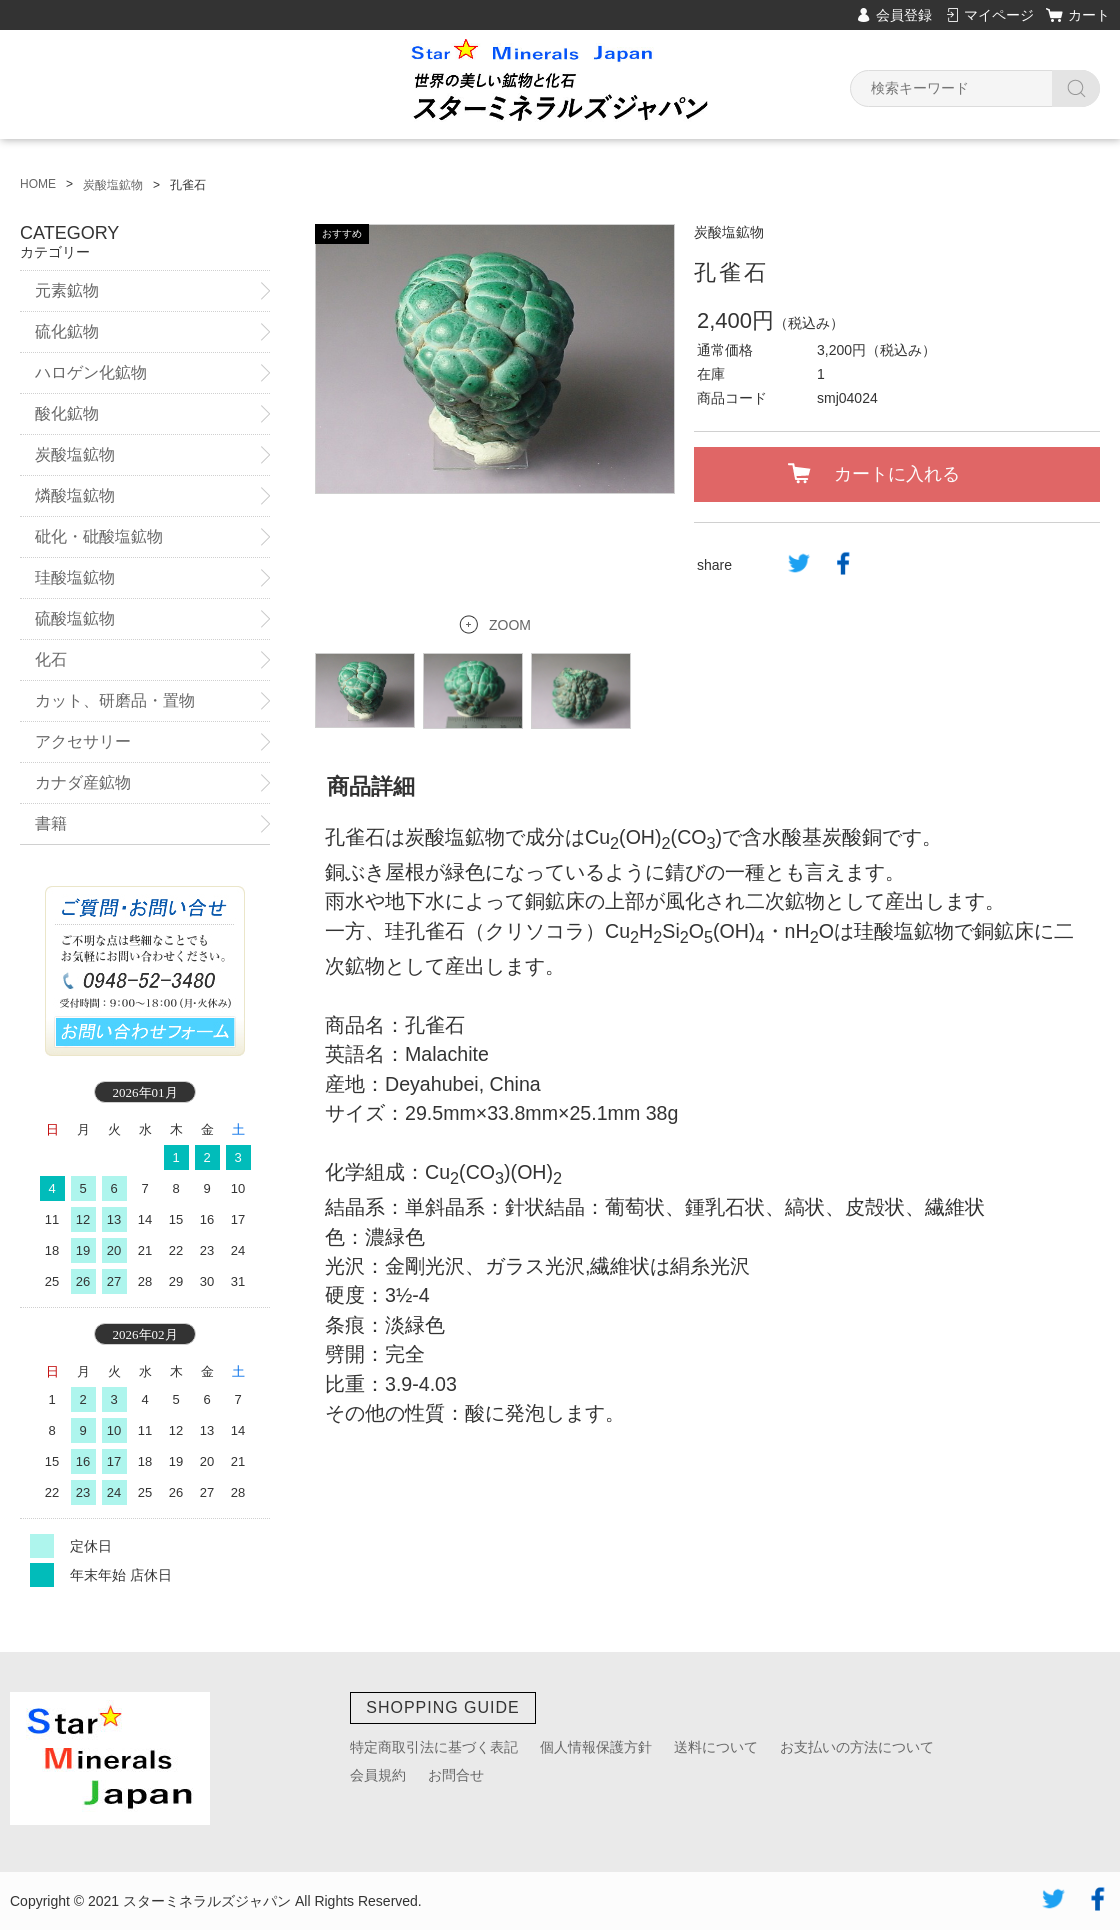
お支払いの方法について (857, 1747)
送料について (716, 1747)
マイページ (999, 15)
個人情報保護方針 (596, 1747)
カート (1089, 15)
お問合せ (456, 1775)
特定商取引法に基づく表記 (434, 1747)
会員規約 (378, 1775)
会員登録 (904, 15)
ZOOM (510, 602)
